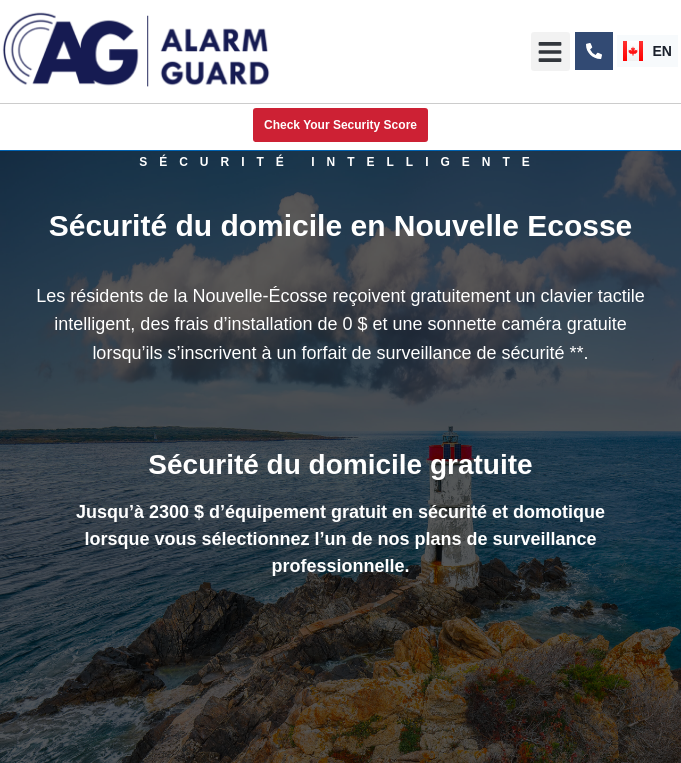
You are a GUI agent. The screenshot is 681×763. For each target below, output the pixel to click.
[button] (550, 51)
